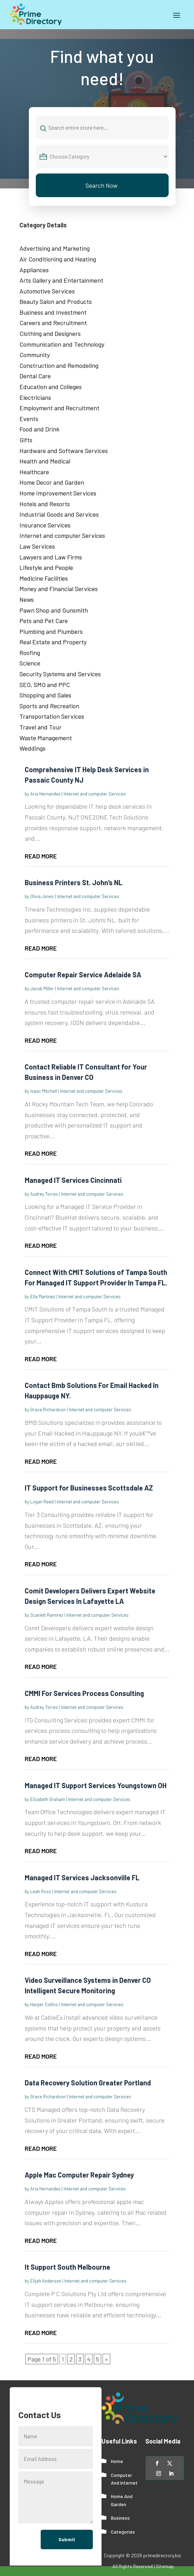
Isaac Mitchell (43, 1091)
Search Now (102, 185)
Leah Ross (40, 1891)
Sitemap (165, 2566)
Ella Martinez (42, 1296)
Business (120, 2518)
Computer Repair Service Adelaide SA (83, 974)
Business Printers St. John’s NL (73, 882)
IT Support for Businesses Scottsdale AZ (89, 1488)
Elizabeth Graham (47, 1799)
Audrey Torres (44, 1194)
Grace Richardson (48, 1409)
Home (117, 2461)
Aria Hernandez (45, 794)
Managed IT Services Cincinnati (73, 1180)
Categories (123, 2532)
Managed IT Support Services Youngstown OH (96, 1785)
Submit (66, 2539)
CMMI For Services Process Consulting (84, 1693)
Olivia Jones (42, 896)
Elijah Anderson (45, 2281)
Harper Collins (44, 2004)
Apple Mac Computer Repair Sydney (79, 2175)
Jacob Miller (42, 988)
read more (41, 856)
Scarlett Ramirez (46, 1615)
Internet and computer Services (95, 794)
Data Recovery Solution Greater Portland (88, 2082)
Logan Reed (42, 1501)
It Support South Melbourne (67, 2267)
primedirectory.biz (162, 2555)
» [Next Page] (106, 2359)
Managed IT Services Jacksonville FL (82, 1877)
